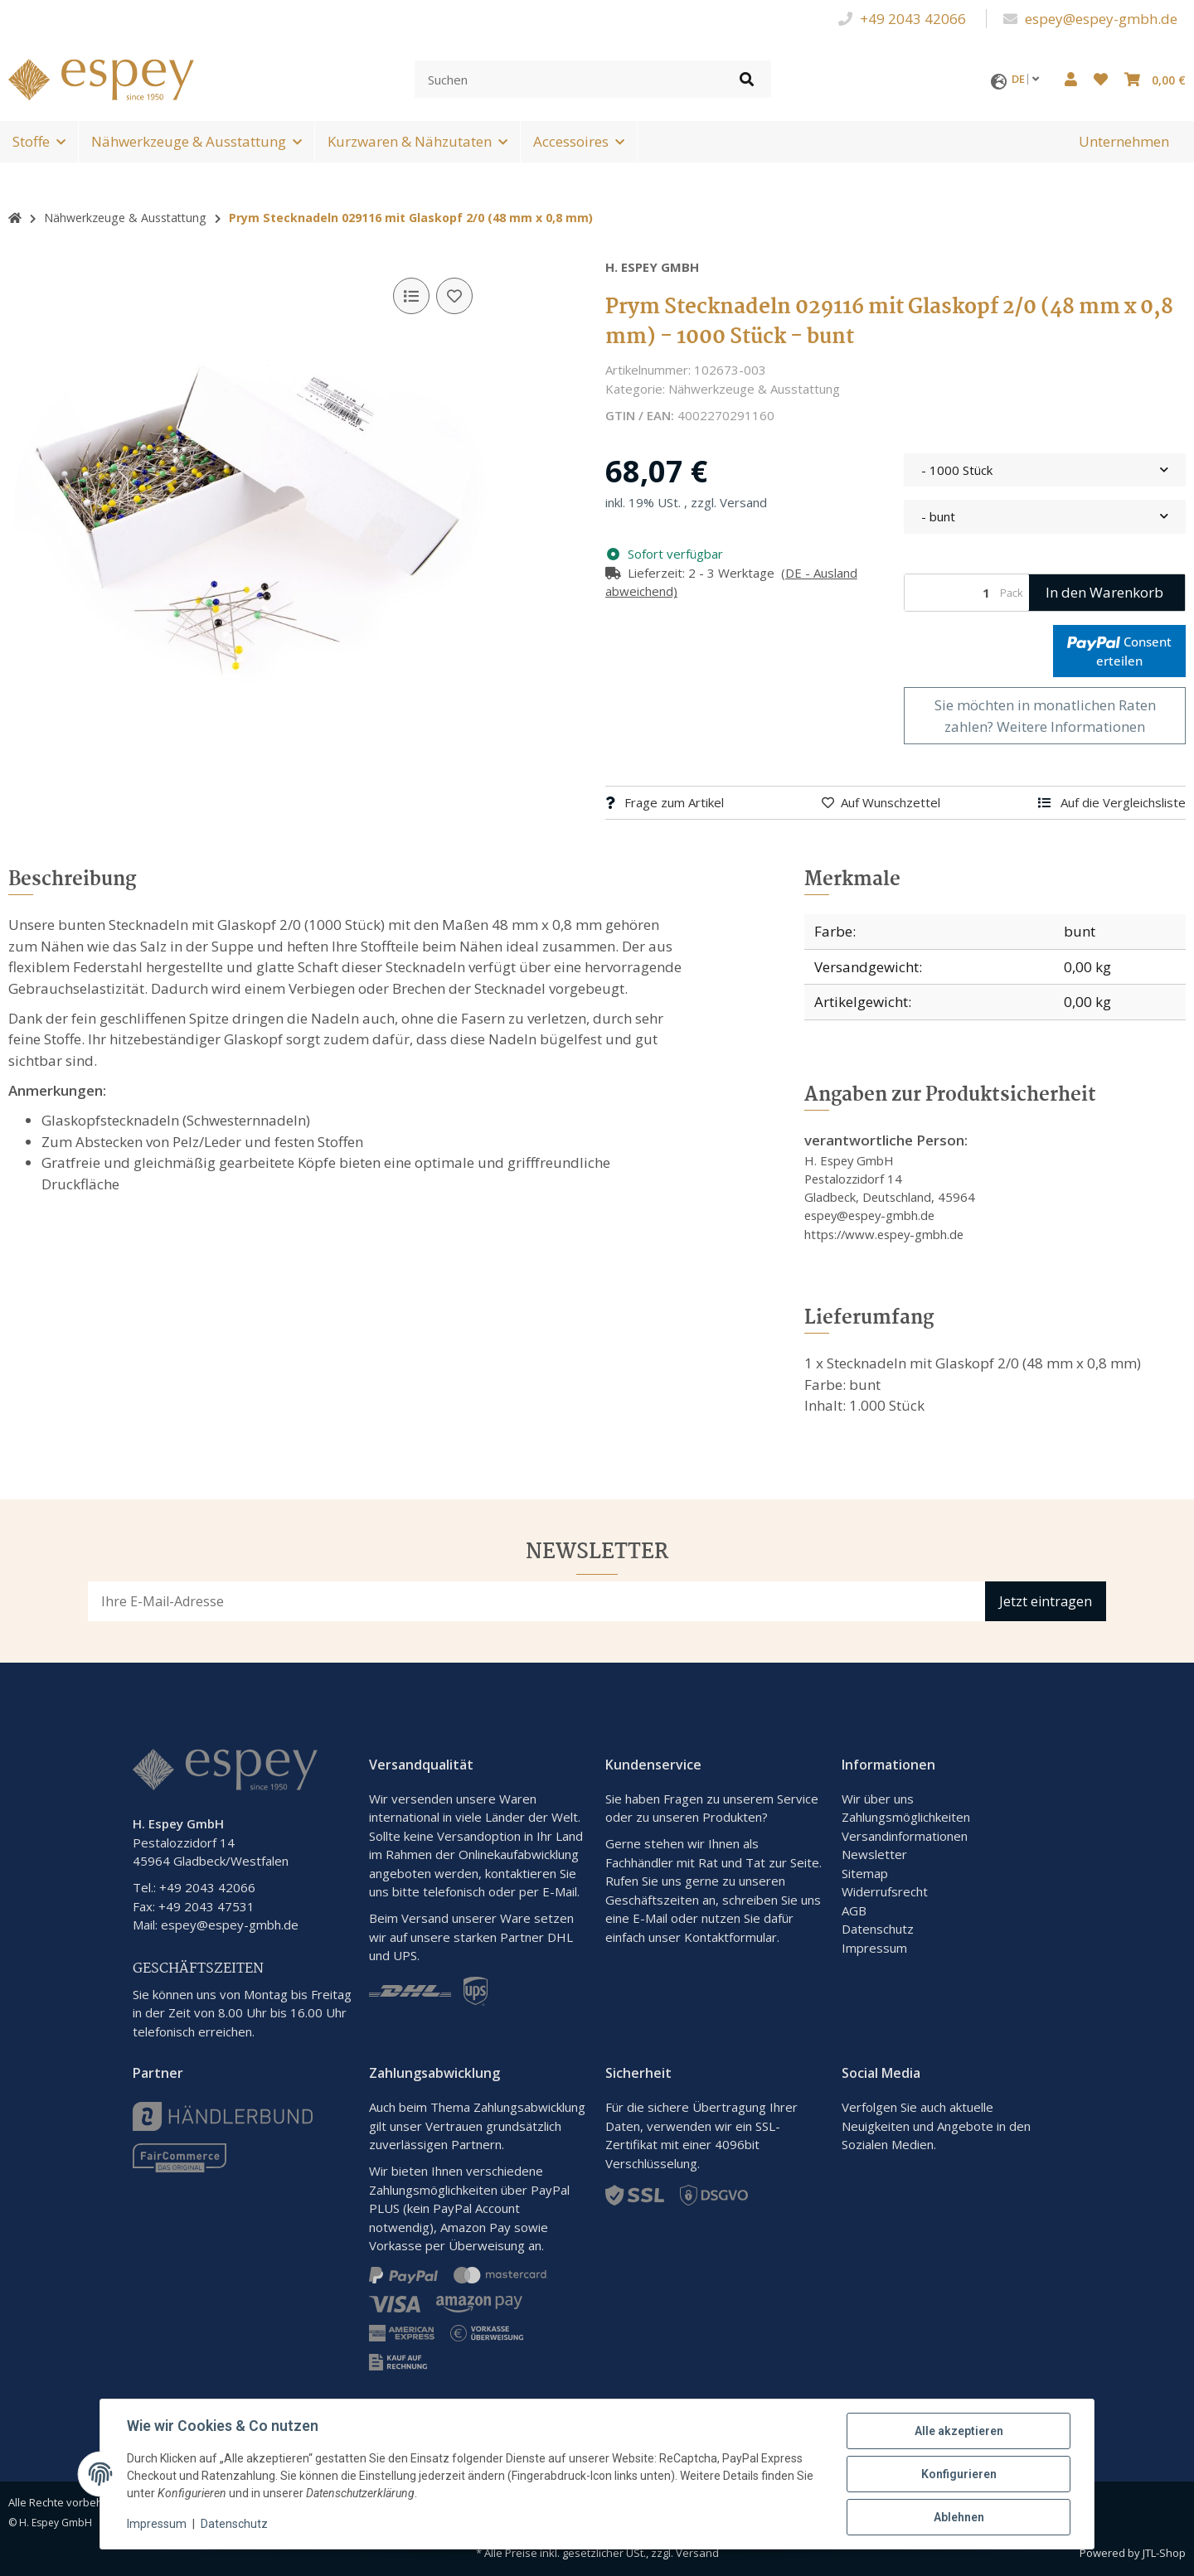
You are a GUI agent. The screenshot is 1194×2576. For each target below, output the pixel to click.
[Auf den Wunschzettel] (454, 296)
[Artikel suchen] (746, 79)
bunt (1079, 931)
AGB (854, 1910)
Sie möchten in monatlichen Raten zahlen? (1045, 715)
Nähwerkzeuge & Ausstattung (188, 141)
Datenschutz (878, 1928)
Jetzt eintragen (1045, 1601)
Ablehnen (959, 2517)
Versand (743, 502)
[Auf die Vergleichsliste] (411, 296)
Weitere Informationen (1071, 726)
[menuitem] (1124, 141)
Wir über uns (878, 1798)
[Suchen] (569, 79)
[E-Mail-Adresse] (537, 1601)
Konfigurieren (959, 2474)
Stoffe (31, 141)
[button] (1071, 79)
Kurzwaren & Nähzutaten (410, 141)
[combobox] (1045, 470)
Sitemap (865, 1873)
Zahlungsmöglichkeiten (906, 1817)
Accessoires (571, 141)
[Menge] (949, 593)
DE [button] (1030, 78)
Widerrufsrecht (885, 1891)
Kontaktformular (730, 1937)
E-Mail (650, 1918)
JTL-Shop (1164, 2552)
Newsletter (874, 1854)
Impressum (874, 1947)
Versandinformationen (905, 1836)
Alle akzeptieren (959, 2431)
